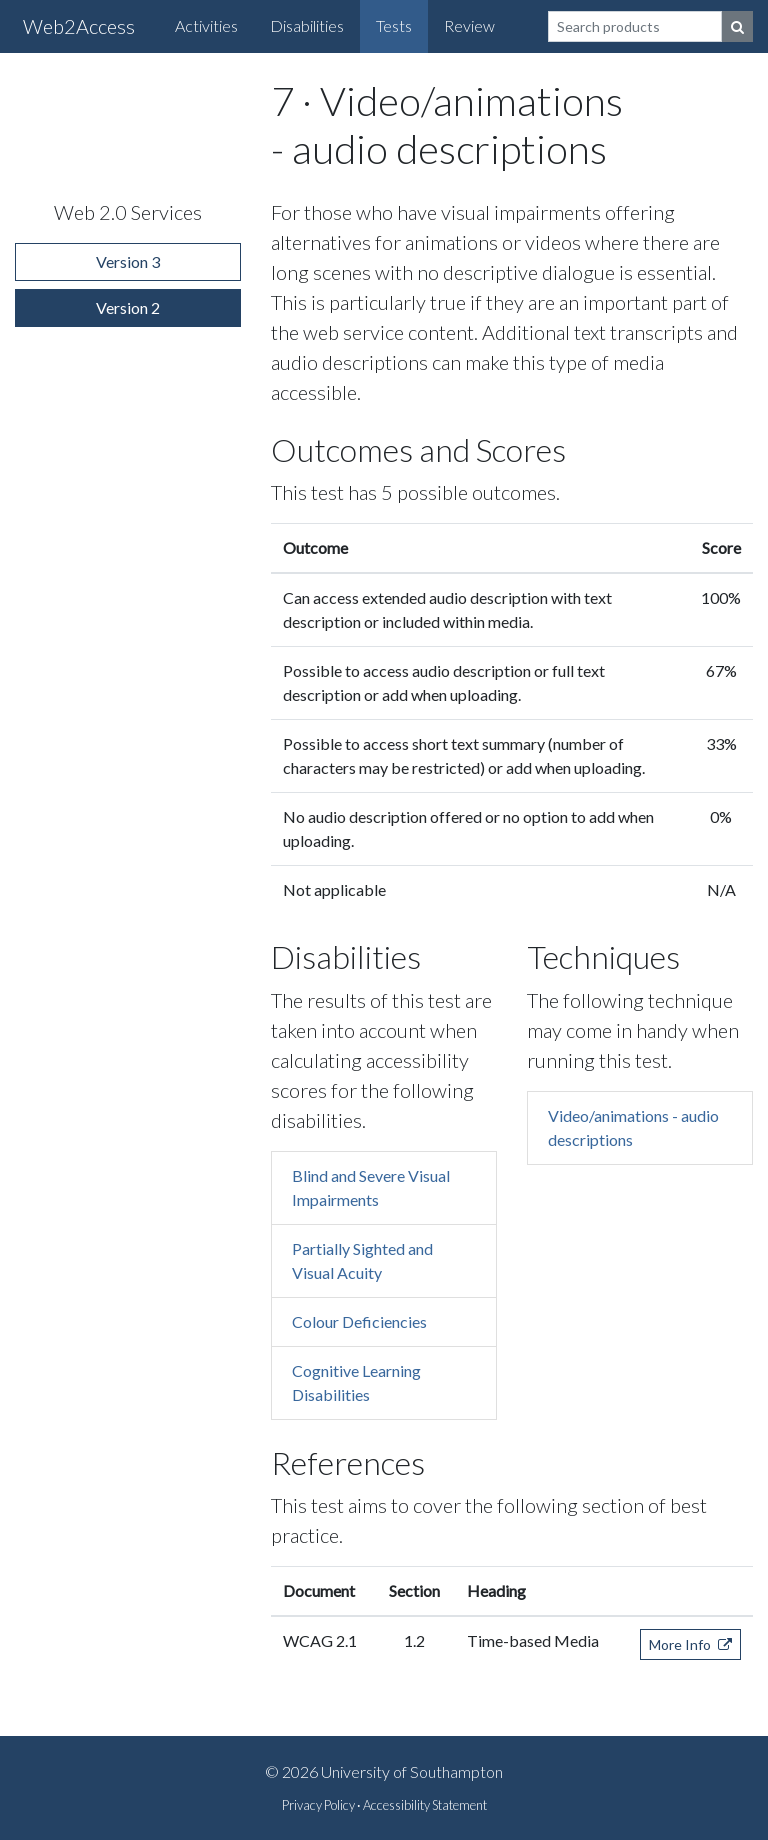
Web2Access (79, 26)
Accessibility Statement (425, 1805)
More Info (690, 1644)
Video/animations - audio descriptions (633, 1127)
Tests (394, 25)
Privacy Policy (318, 1805)
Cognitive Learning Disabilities (356, 1382)
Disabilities (307, 25)
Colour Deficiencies (359, 1321)
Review (469, 25)
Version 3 (128, 261)
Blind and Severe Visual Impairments (371, 1187)
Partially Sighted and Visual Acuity (362, 1260)
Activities (206, 25)
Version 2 (128, 307)
